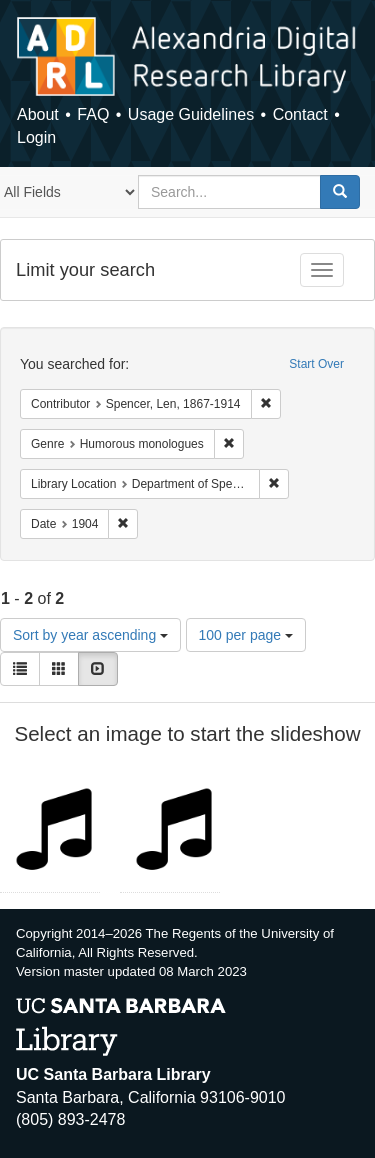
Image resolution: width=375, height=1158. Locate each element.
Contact (300, 114)
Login (36, 137)
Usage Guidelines (191, 114)
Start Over (316, 364)
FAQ (93, 114)
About (38, 114)
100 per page (246, 635)
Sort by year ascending (90, 635)
